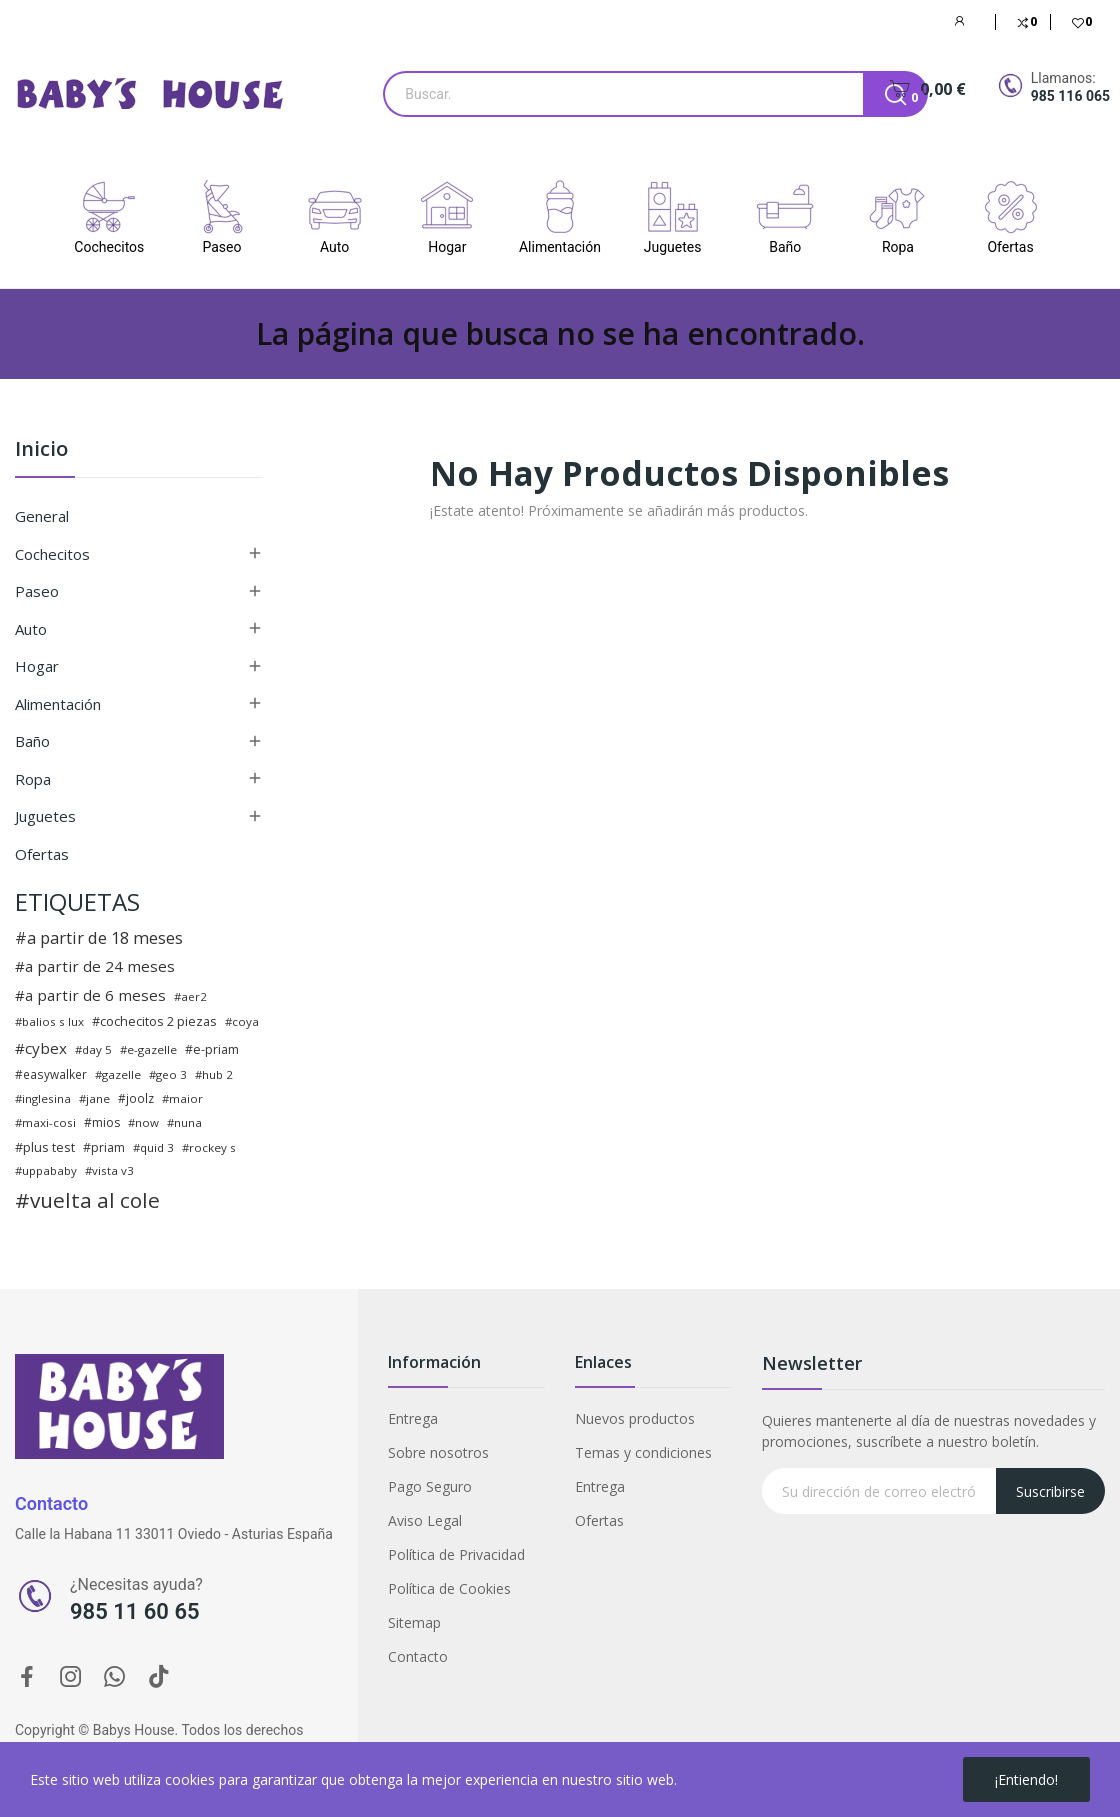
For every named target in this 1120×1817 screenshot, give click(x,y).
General (42, 516)
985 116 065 (1070, 96)
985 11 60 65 (135, 1611)
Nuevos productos (635, 1418)
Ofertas (42, 854)
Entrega (413, 1418)
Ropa (33, 779)
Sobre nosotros (438, 1452)
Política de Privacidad (456, 1554)
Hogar (37, 666)
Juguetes (45, 816)
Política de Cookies (449, 1588)
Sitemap (414, 1622)
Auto (31, 629)
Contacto (418, 1656)
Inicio (41, 450)
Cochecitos (52, 554)
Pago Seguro (430, 1486)
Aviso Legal (425, 1520)
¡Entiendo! (1026, 1779)
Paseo (37, 591)
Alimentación (58, 704)
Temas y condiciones (643, 1452)
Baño (32, 741)
